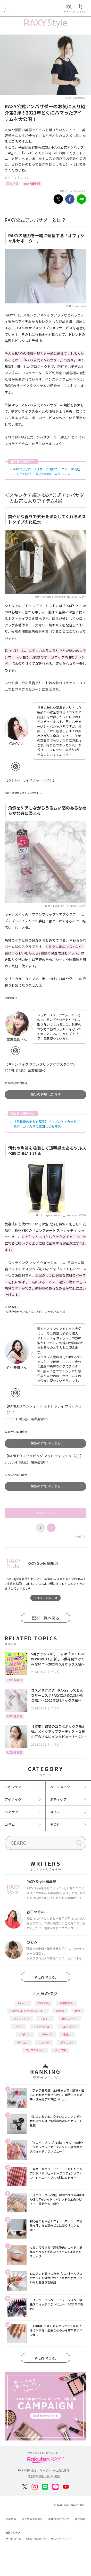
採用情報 (80, 2519)
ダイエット (67, 2042)
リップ (19, 2027)
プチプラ (25, 2034)
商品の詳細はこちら (45, 1094)
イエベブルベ (68, 2027)
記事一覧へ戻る (45, 1618)
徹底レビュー (70, 2019)
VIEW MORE (46, 1977)
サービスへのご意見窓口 (54, 2470)
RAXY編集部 (32, 183)
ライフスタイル (34, 2050)
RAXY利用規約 (27, 2470)
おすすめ (43, 2003)
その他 (55, 1824)
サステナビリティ (61, 2538)
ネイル (55, 1811)
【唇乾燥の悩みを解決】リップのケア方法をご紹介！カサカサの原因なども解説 (46, 1124)
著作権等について (59, 2519)
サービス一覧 (14, 2538)
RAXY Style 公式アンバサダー (28, 2011)
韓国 (77, 2011)
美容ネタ (12, 183)
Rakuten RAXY (26, 9)
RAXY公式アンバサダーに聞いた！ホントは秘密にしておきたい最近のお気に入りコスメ (46, 471)
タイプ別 (60, 2050)
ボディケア (58, 1799)
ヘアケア (11, 1811)
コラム (25, 178)
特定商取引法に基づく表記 (44, 2476)
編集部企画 (66, 2003)
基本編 (60, 2011)
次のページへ (45, 1513)
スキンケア (13, 1786)
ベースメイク (60, 1786)
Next (79, 1536)
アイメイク (13, 1799)
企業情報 (11, 2519)
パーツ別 (46, 2034)
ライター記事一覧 (45, 1598)
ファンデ (44, 2042)
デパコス (22, 2042)
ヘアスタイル (41, 2027)
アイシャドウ (21, 2019)
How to (22, 2003)
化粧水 (67, 2034)
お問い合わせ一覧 (36, 2538)
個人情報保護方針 (32, 2519)
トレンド (45, 2019)
